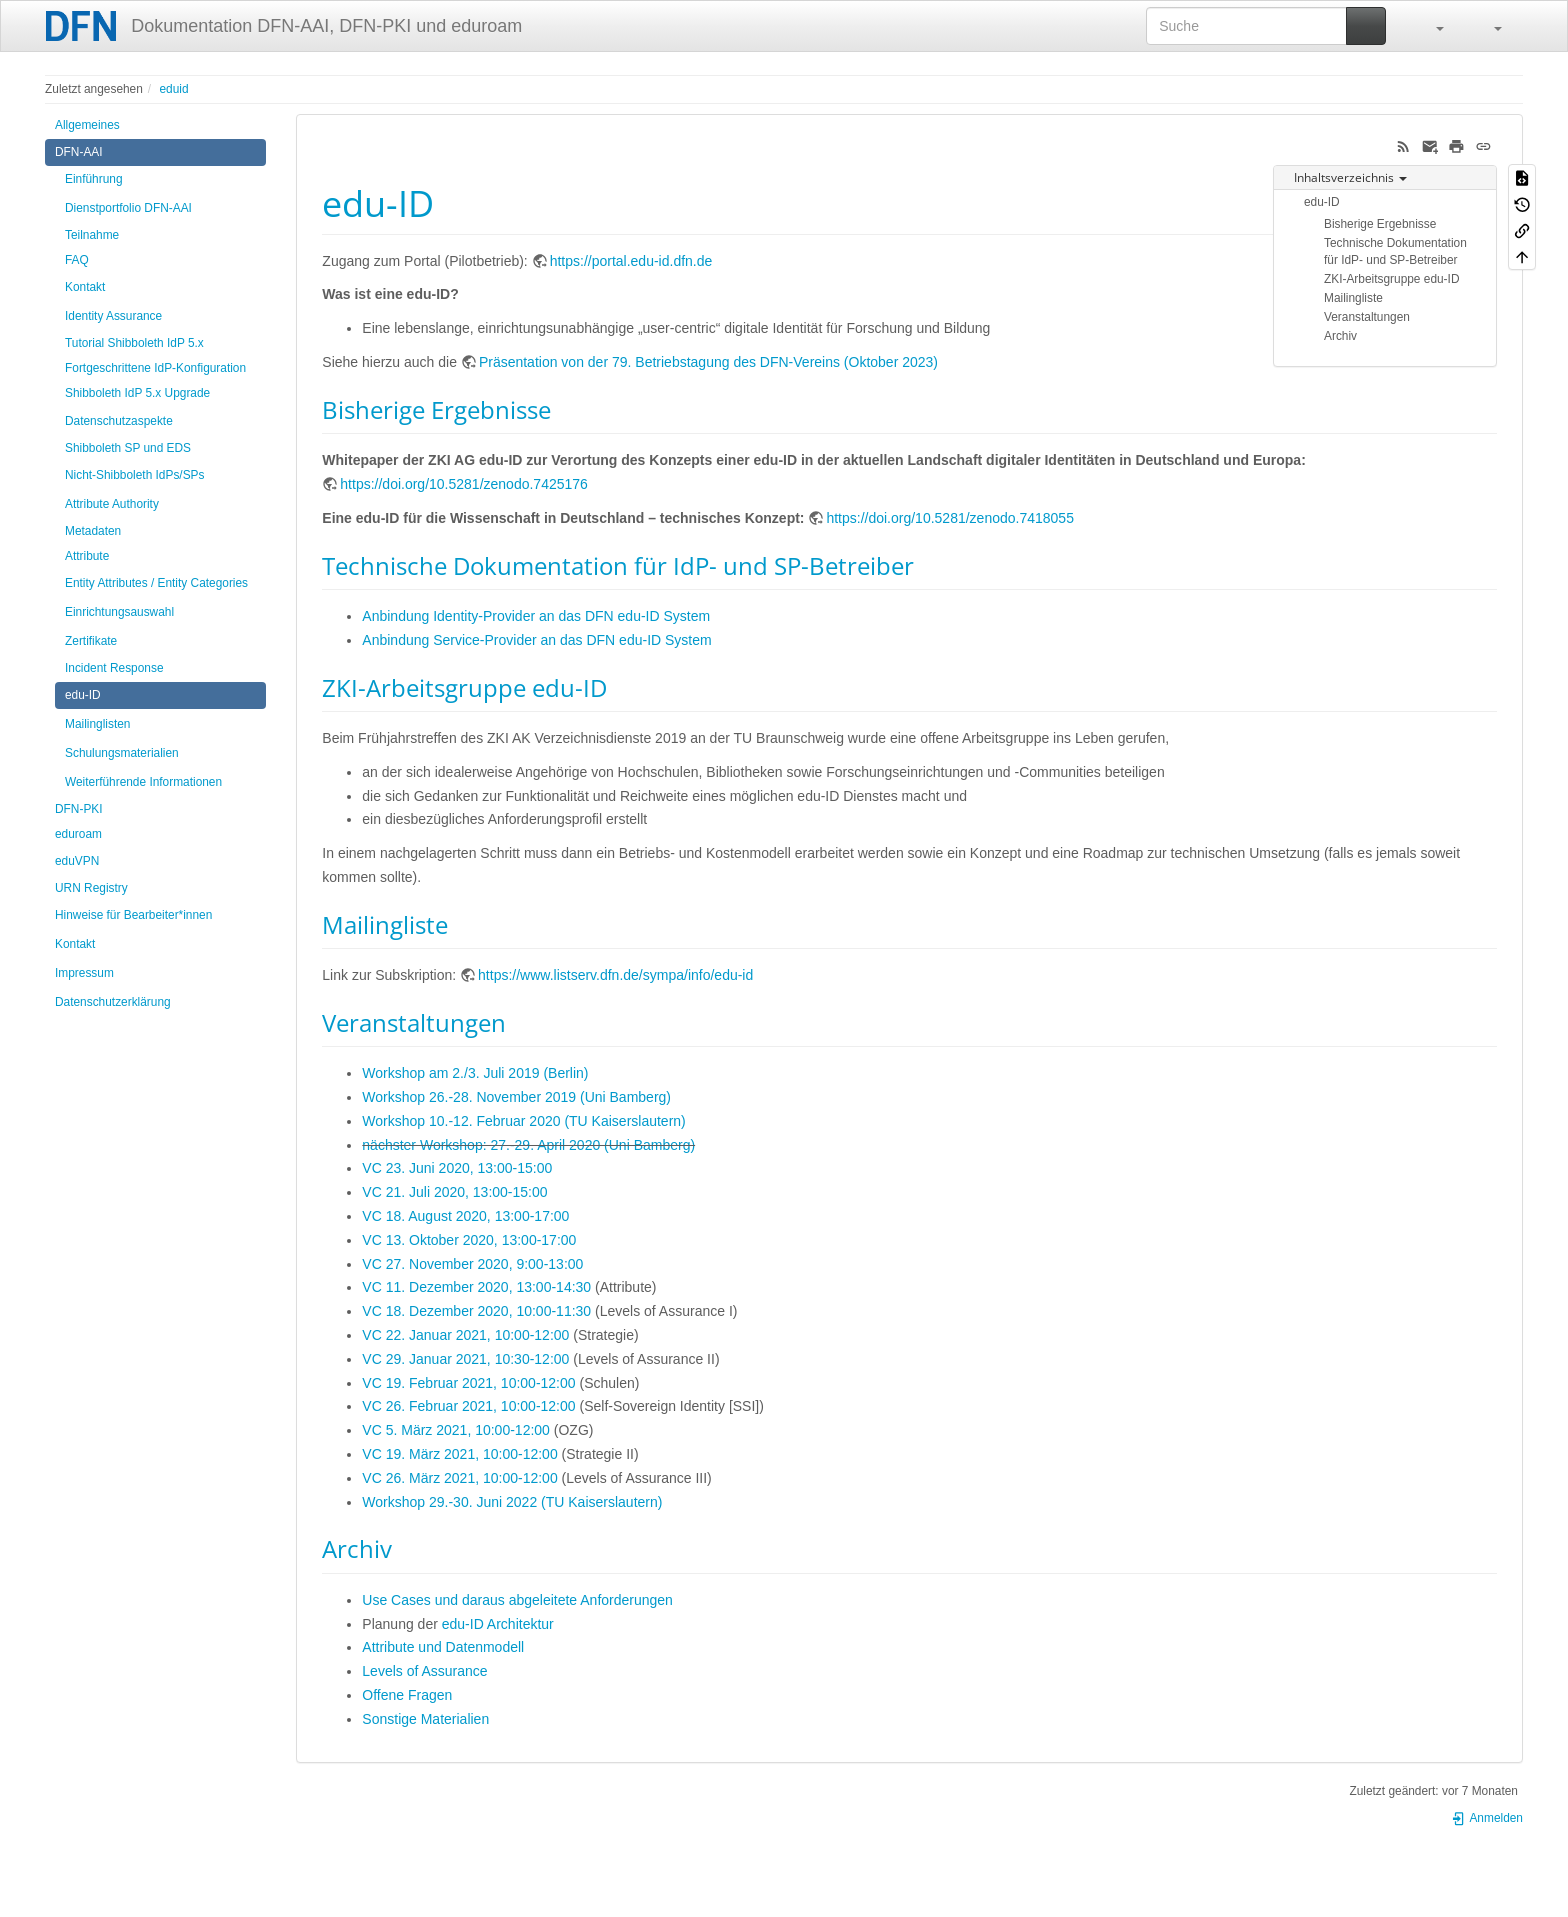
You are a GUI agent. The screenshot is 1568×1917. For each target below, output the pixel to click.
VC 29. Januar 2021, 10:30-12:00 (465, 1359)
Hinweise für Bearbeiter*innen (133, 915)
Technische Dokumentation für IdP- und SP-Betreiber (1395, 251)
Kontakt (85, 287)
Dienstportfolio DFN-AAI (128, 208)
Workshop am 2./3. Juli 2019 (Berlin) (475, 1073)
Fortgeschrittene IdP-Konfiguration (155, 368)
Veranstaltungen (1367, 317)
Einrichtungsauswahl (119, 612)
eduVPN (77, 861)
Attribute (87, 556)
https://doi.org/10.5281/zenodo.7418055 (950, 518)
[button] (1430, 26)
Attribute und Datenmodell (443, 1647)
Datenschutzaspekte (119, 421)
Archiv (1340, 336)
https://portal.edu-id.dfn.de (631, 261)
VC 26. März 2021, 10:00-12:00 (459, 1478)
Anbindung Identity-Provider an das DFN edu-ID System (536, 616)
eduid (173, 89)
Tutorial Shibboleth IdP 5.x (134, 343)
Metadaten (93, 531)
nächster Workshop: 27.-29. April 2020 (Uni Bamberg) (528, 1145)
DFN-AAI (79, 152)
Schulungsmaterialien (122, 753)
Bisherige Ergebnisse (1380, 224)
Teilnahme (92, 235)
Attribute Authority (112, 504)
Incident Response (114, 668)
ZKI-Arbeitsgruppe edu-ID (1391, 279)
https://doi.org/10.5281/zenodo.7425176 (464, 484)
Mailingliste (1353, 298)
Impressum (84, 973)
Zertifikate (91, 641)
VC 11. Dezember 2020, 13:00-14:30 (476, 1287)
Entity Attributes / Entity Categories (156, 583)
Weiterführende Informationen (143, 782)
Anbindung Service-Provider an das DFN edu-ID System (536, 640)
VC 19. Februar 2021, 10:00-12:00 (468, 1383)
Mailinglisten (97, 724)
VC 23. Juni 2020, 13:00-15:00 (457, 1168)
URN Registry (91, 888)
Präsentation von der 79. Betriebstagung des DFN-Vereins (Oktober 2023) (708, 362)
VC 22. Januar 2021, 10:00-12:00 (465, 1335)
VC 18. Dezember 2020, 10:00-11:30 (476, 1311)
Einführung (94, 179)
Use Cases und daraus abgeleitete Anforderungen (517, 1600)
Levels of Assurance (424, 1671)
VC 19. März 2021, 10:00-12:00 (459, 1454)
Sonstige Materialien (425, 1719)
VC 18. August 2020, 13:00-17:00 (465, 1216)
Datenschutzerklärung (113, 1002)
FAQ (77, 260)
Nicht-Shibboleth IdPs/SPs (134, 475)
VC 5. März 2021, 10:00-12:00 (456, 1430)
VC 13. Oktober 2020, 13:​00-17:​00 (469, 1240)
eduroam (78, 834)
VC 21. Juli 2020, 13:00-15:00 (454, 1192)
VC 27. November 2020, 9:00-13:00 (472, 1264)
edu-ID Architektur (498, 1624)
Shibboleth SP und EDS (128, 448)
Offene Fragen (407, 1695)
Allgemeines (87, 125)
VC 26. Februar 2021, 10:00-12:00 (468, 1406)
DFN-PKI (79, 809)
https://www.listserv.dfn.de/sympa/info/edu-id (615, 975)
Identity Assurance (113, 316)
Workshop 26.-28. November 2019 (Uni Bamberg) (516, 1097)
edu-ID (83, 695)
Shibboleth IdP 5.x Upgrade (137, 393)
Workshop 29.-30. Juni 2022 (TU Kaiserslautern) (512, 1502)
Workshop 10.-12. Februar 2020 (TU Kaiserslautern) (523, 1121)
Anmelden (1487, 1818)
